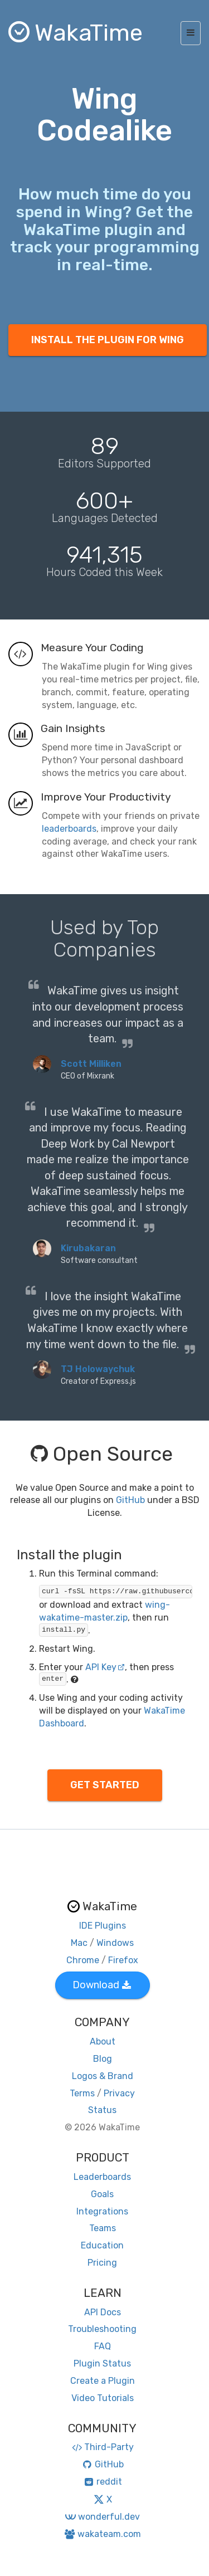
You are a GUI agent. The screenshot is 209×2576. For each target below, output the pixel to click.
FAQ (102, 2346)
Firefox (123, 1960)
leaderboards (69, 828)
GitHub (130, 1500)
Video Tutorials (102, 2398)
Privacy (119, 2093)
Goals (102, 2194)
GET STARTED (104, 1785)
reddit (102, 2481)
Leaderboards (102, 2177)
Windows (115, 1943)
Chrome (82, 1960)
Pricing (102, 2262)
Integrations (102, 2211)
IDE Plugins (102, 1925)
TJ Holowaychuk (98, 1369)
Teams (102, 2228)
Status (102, 2110)
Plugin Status (102, 2363)
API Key (105, 1667)
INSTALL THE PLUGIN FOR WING (107, 340)
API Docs (102, 2312)
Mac (79, 1943)
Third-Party (102, 2447)
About (102, 2041)
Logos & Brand (102, 2076)
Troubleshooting (102, 2329)
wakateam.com (102, 2534)
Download (101, 1985)
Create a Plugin (102, 2380)
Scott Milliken (91, 1063)
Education (102, 2245)
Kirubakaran (88, 1248)
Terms (82, 2093)
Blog (102, 2058)
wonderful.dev (102, 2516)
